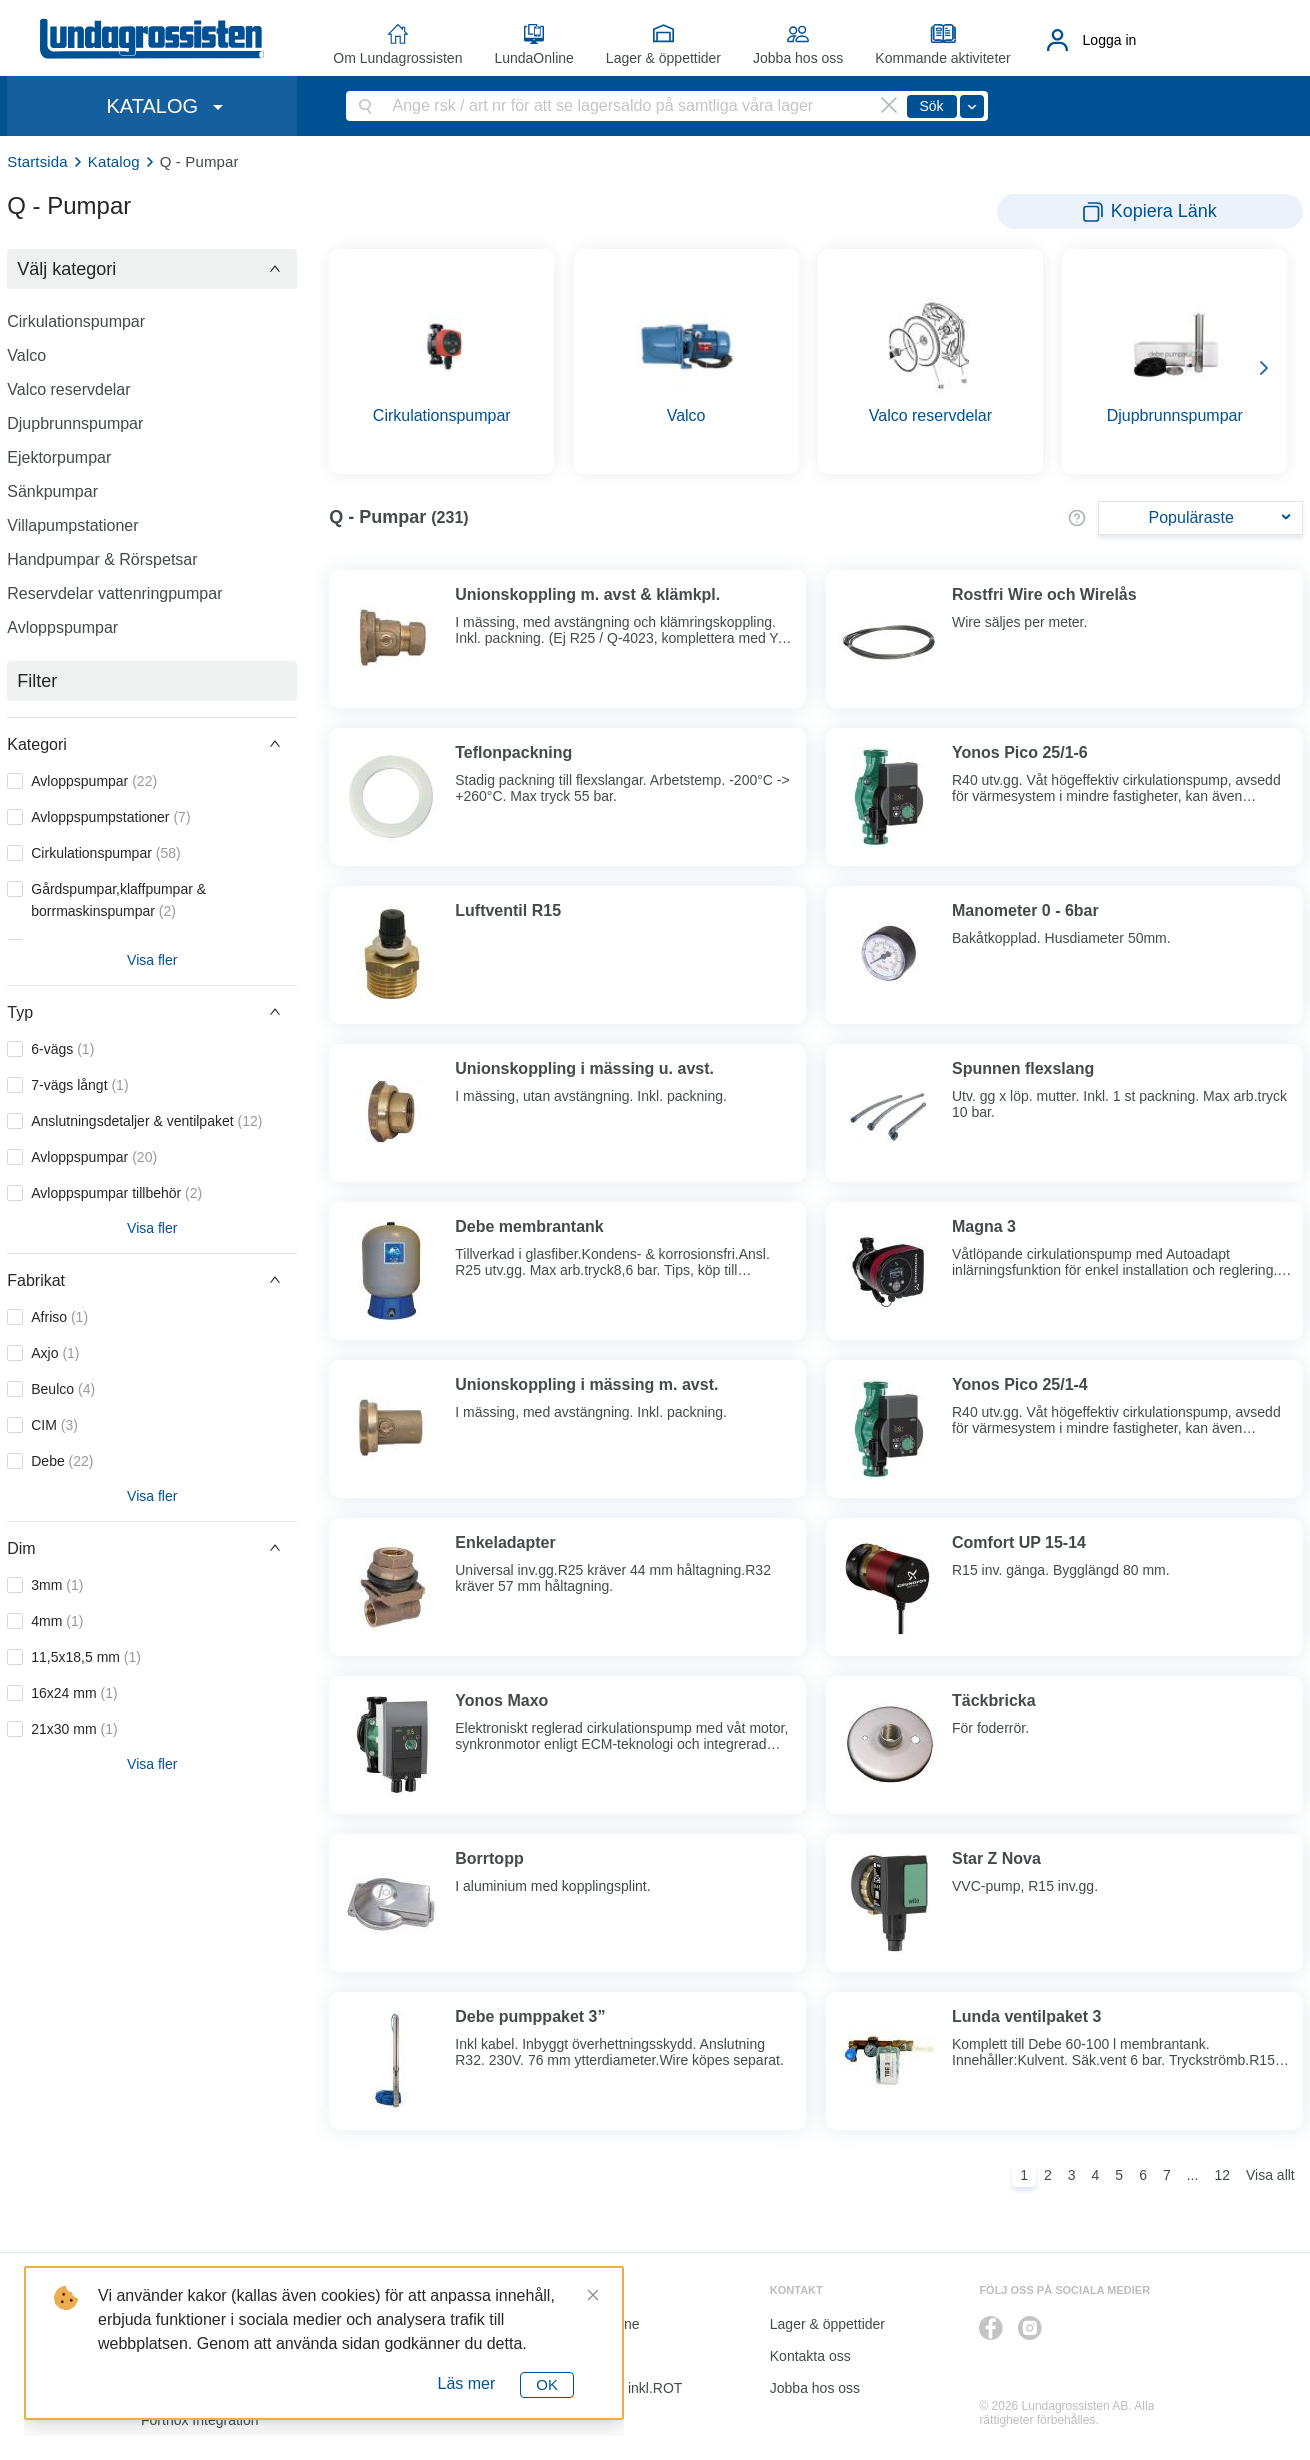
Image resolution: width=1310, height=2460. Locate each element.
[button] (152, 269)
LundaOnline (533, 58)
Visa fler (152, 960)
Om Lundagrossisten (397, 58)
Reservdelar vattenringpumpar (114, 593)
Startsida (37, 161)
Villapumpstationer (72, 525)
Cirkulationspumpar (76, 321)
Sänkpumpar (52, 491)
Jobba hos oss (798, 58)
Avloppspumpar (62, 627)
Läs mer (467, 2383)
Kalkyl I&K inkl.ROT (621, 2388)
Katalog (114, 161)
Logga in (1110, 40)
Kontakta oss (810, 2356)
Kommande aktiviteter (942, 58)
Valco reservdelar (68, 389)
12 (1222, 2175)
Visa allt (1270, 2175)
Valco (26, 355)
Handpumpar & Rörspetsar (102, 559)
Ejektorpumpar (59, 457)
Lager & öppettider (663, 58)
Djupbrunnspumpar (75, 423)
